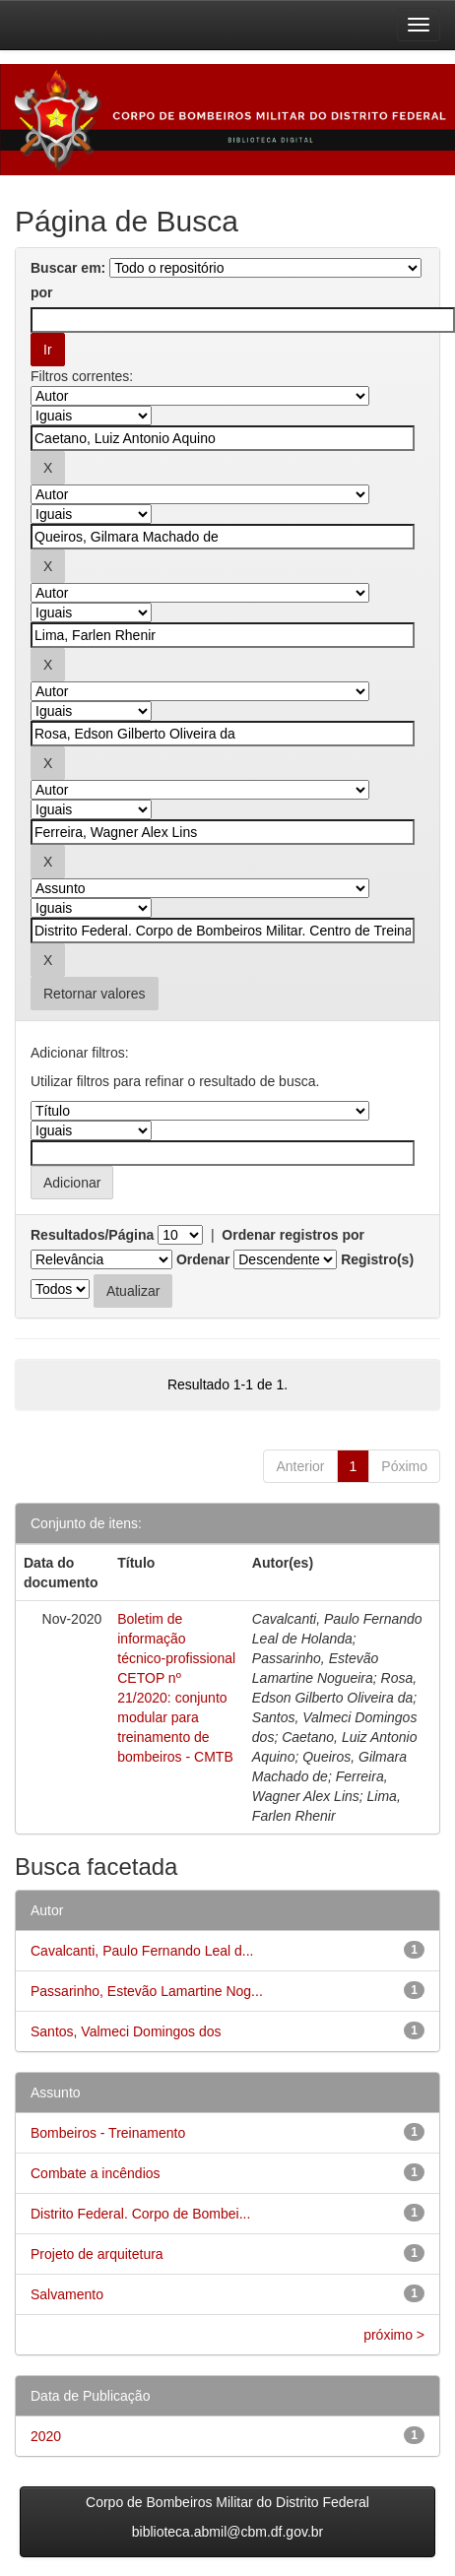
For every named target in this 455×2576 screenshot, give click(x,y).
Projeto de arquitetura (97, 2254)
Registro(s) (377, 1259)
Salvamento (67, 2294)
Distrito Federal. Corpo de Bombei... (140, 2214)
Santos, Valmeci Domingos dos (126, 2031)
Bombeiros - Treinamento (108, 2133)
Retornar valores (94, 993)
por (42, 292)
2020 (46, 2436)
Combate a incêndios (96, 2173)
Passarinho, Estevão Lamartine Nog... (147, 1991)
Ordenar (202, 1259)
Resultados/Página (92, 1235)
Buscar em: (68, 268)
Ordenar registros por (293, 1235)
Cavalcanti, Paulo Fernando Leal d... (142, 1951)
